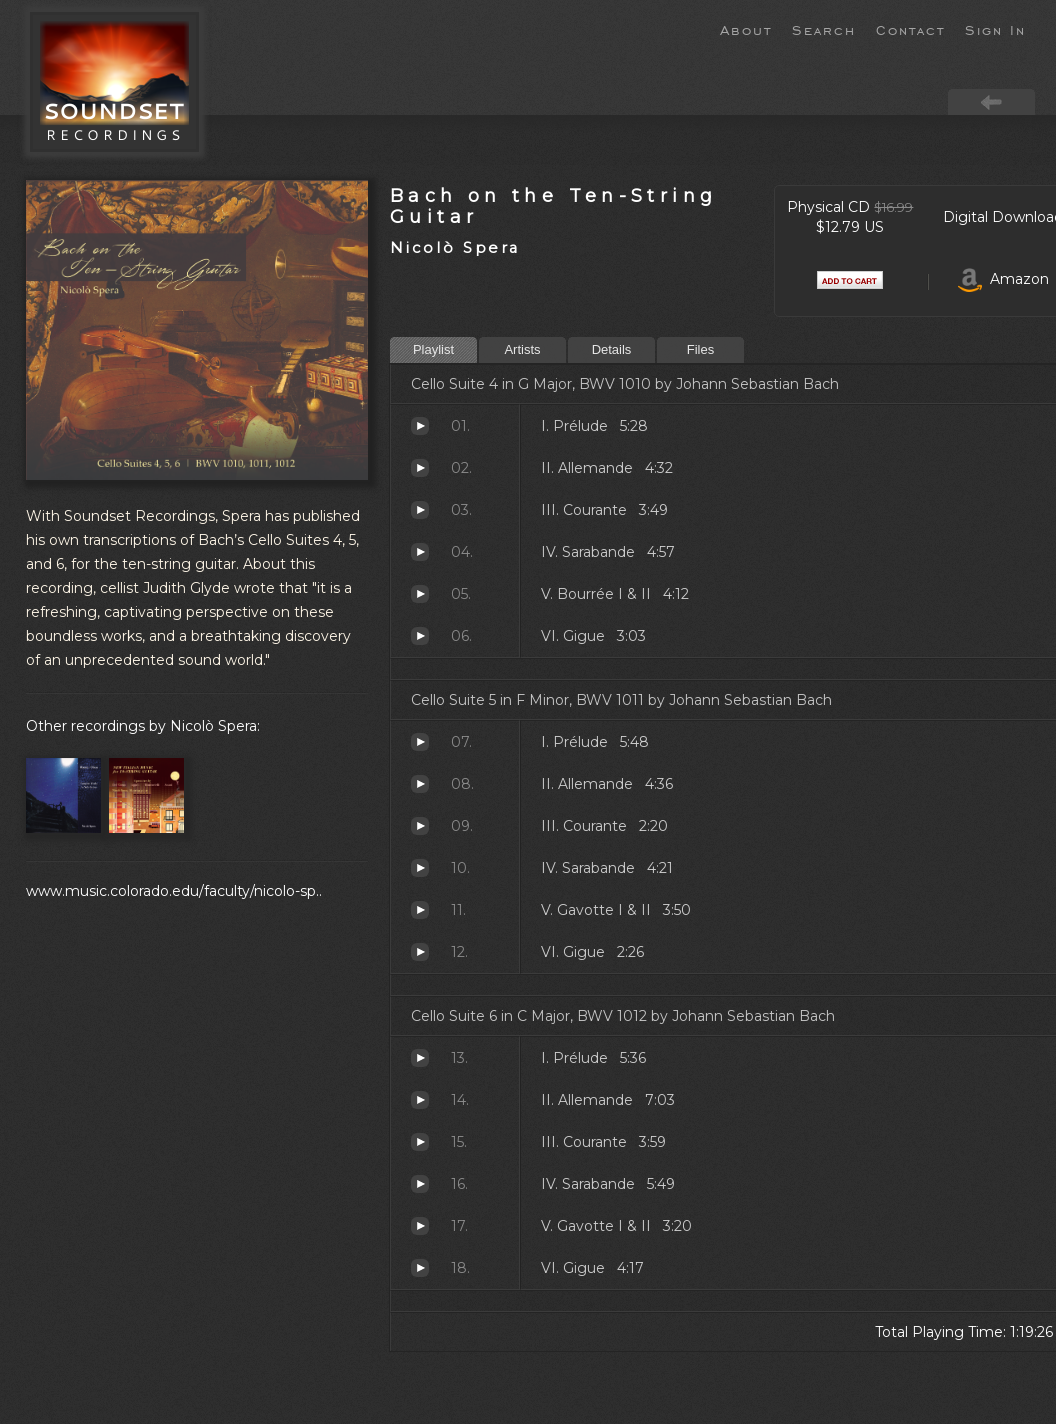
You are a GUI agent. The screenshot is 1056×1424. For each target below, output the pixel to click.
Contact (910, 29)
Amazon (1003, 279)
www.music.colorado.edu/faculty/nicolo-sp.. (174, 891)
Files (700, 349)
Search (824, 29)
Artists (522, 349)
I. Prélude (420, 426)
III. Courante (420, 510)
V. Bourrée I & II (420, 594)
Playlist (433, 349)
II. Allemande (420, 468)
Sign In (995, 29)
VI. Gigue (420, 636)
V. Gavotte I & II (420, 910)
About (746, 29)
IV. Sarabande (420, 552)
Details (612, 349)
